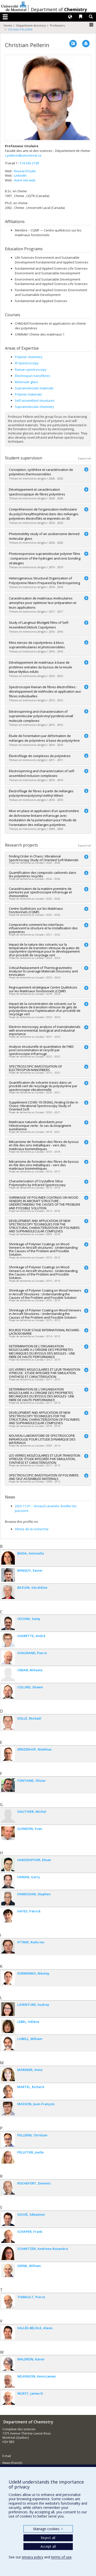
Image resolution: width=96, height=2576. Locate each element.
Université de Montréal (13, 6)
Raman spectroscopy (30, 369)
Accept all (48, 2546)
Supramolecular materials (34, 388)
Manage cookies (48, 2528)
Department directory (31, 25)
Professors (57, 25)
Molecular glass (26, 382)
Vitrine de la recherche (32, 1529)
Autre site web (25, 180)
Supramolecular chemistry (34, 406)
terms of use (61, 2557)
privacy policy (32, 2557)
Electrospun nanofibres (32, 375)
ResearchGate (25, 171)
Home (8, 25)
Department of (59, 9)
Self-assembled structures (35, 400)
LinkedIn (20, 175)
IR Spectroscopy (27, 363)
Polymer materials (28, 394)
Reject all (48, 2537)
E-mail (6, 2456)
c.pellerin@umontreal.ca (23, 155)
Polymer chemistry (28, 357)
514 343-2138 (29, 163)
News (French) (12, 2463)
